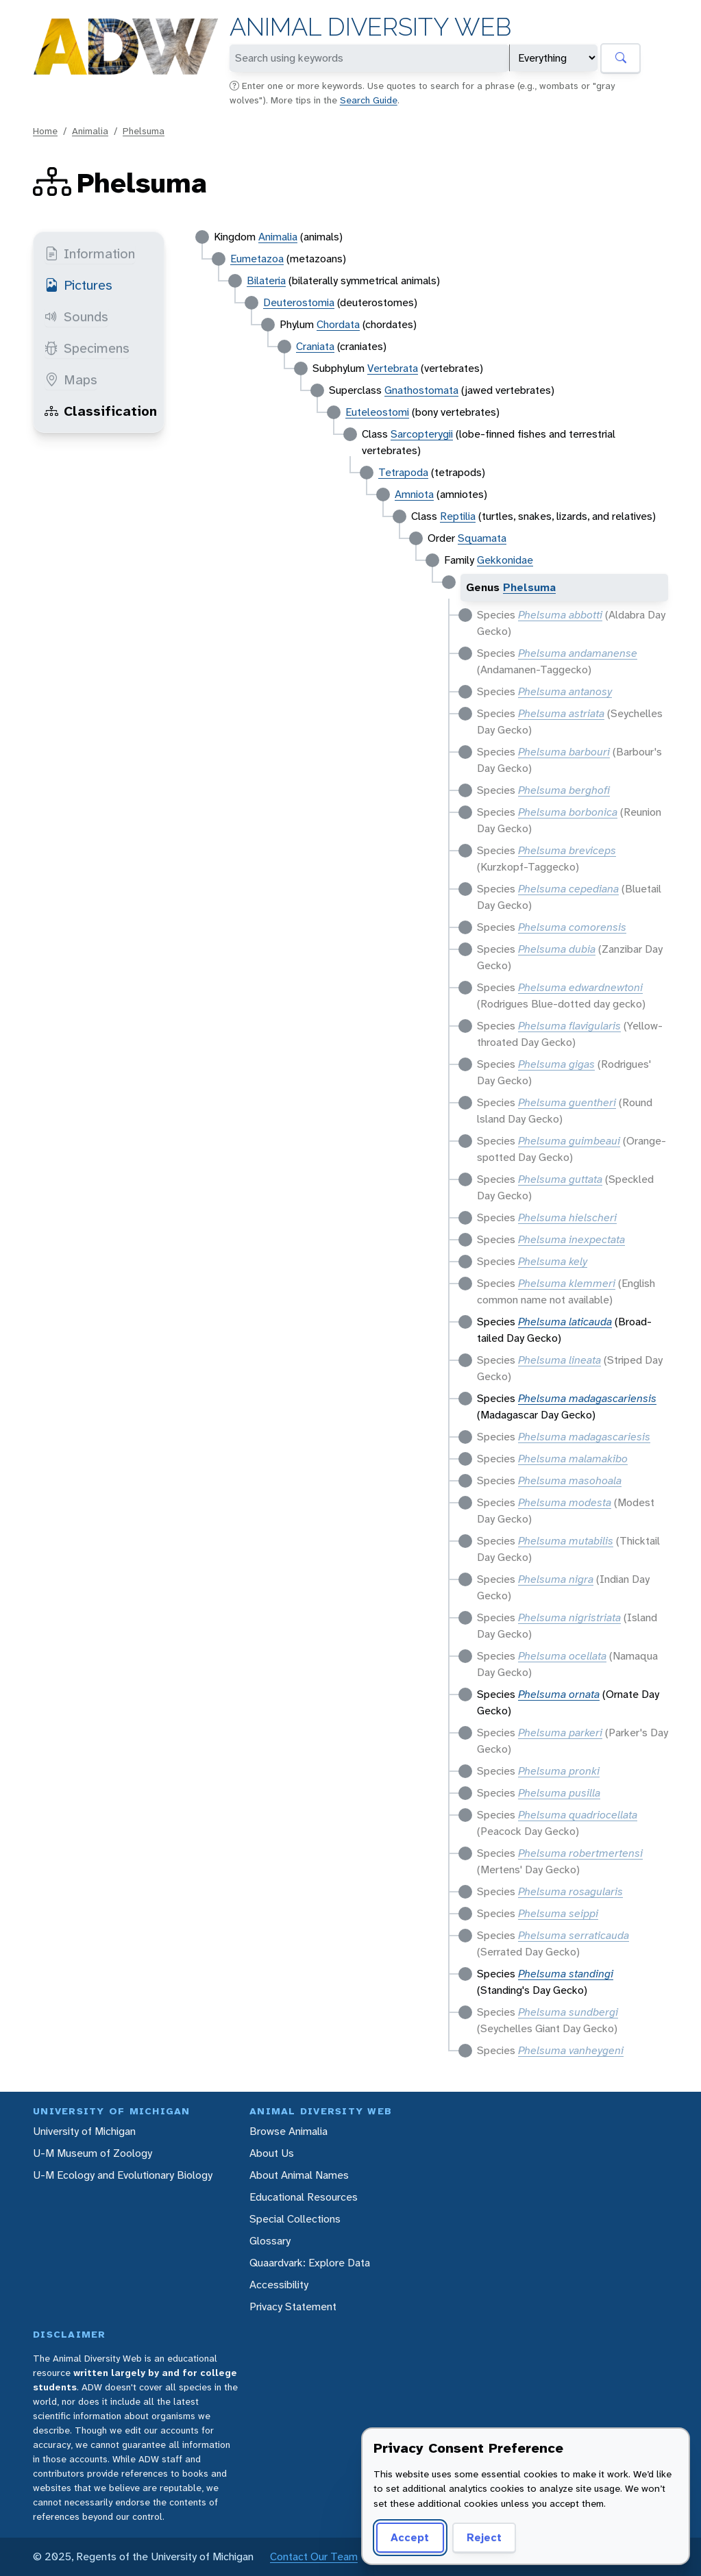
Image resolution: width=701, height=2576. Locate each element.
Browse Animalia (288, 2131)
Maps (71, 379)
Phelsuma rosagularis (570, 1891)
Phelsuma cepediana (568, 888)
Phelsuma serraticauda (573, 1935)
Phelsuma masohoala (570, 1480)
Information (90, 253)
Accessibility (278, 2284)
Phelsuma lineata (559, 1360)
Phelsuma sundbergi (568, 2012)
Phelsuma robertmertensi (580, 1853)
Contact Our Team (314, 2556)
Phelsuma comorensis (572, 927)
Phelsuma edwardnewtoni (580, 987)
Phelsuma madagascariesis (584, 1436)
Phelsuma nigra (555, 1579)
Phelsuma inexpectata (571, 1239)
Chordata (338, 324)
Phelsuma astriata (561, 713)
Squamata (482, 538)
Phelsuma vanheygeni (571, 2050)
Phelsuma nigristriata (569, 1617)
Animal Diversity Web (370, 27)
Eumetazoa (257, 258)
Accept (410, 2537)
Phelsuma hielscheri (567, 1217)
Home (45, 131)
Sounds (76, 316)
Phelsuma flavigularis (569, 1025)
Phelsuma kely (552, 1261)
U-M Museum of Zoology (92, 2153)
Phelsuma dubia (556, 949)
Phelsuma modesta (564, 1502)
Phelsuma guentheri (567, 1102)
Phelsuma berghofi (564, 790)
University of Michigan (84, 2131)
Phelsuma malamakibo (573, 1458)
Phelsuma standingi (565, 1973)
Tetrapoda (403, 472)
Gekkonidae (505, 560)
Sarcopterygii (422, 434)
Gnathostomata (421, 390)
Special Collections (295, 2219)
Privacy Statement (292, 2306)
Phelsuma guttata (560, 1179)
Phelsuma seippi (558, 1913)
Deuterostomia (298, 302)
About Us (271, 2153)
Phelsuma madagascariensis (587, 1398)
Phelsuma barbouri (564, 752)
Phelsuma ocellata (562, 1656)
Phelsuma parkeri (560, 1732)
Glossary (270, 2241)
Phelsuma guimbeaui (569, 1141)
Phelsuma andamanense (577, 653)
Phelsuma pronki (559, 1771)
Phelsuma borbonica (567, 812)
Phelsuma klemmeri (566, 1283)
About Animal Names (299, 2175)
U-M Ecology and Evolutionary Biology (122, 2175)
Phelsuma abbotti (560, 615)
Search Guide (368, 100)
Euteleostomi (377, 412)
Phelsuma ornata (559, 1694)
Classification (101, 411)
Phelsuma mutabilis (565, 1541)
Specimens (87, 348)
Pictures (78, 285)
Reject (484, 2537)
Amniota (414, 494)
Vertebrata (392, 368)
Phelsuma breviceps (567, 850)
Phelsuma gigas (556, 1064)
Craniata (315, 346)
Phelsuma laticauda (565, 1321)
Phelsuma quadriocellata (577, 1815)
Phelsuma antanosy (565, 691)
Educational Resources (303, 2197)
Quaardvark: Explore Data (309, 2262)
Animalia (90, 131)
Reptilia (458, 516)
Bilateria (266, 280)
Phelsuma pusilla (559, 1793)
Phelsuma (143, 131)
